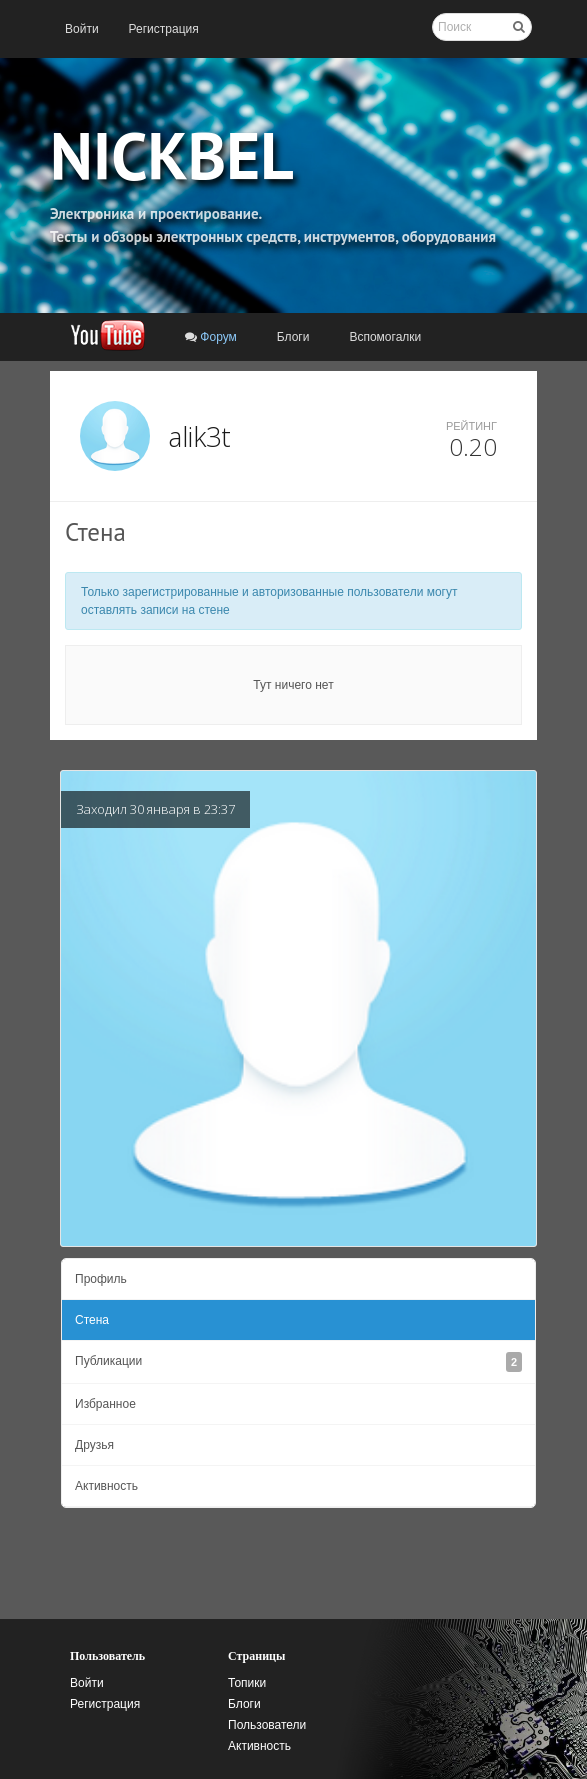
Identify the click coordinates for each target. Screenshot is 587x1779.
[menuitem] (82, 29)
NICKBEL (172, 155)
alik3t (199, 436)
